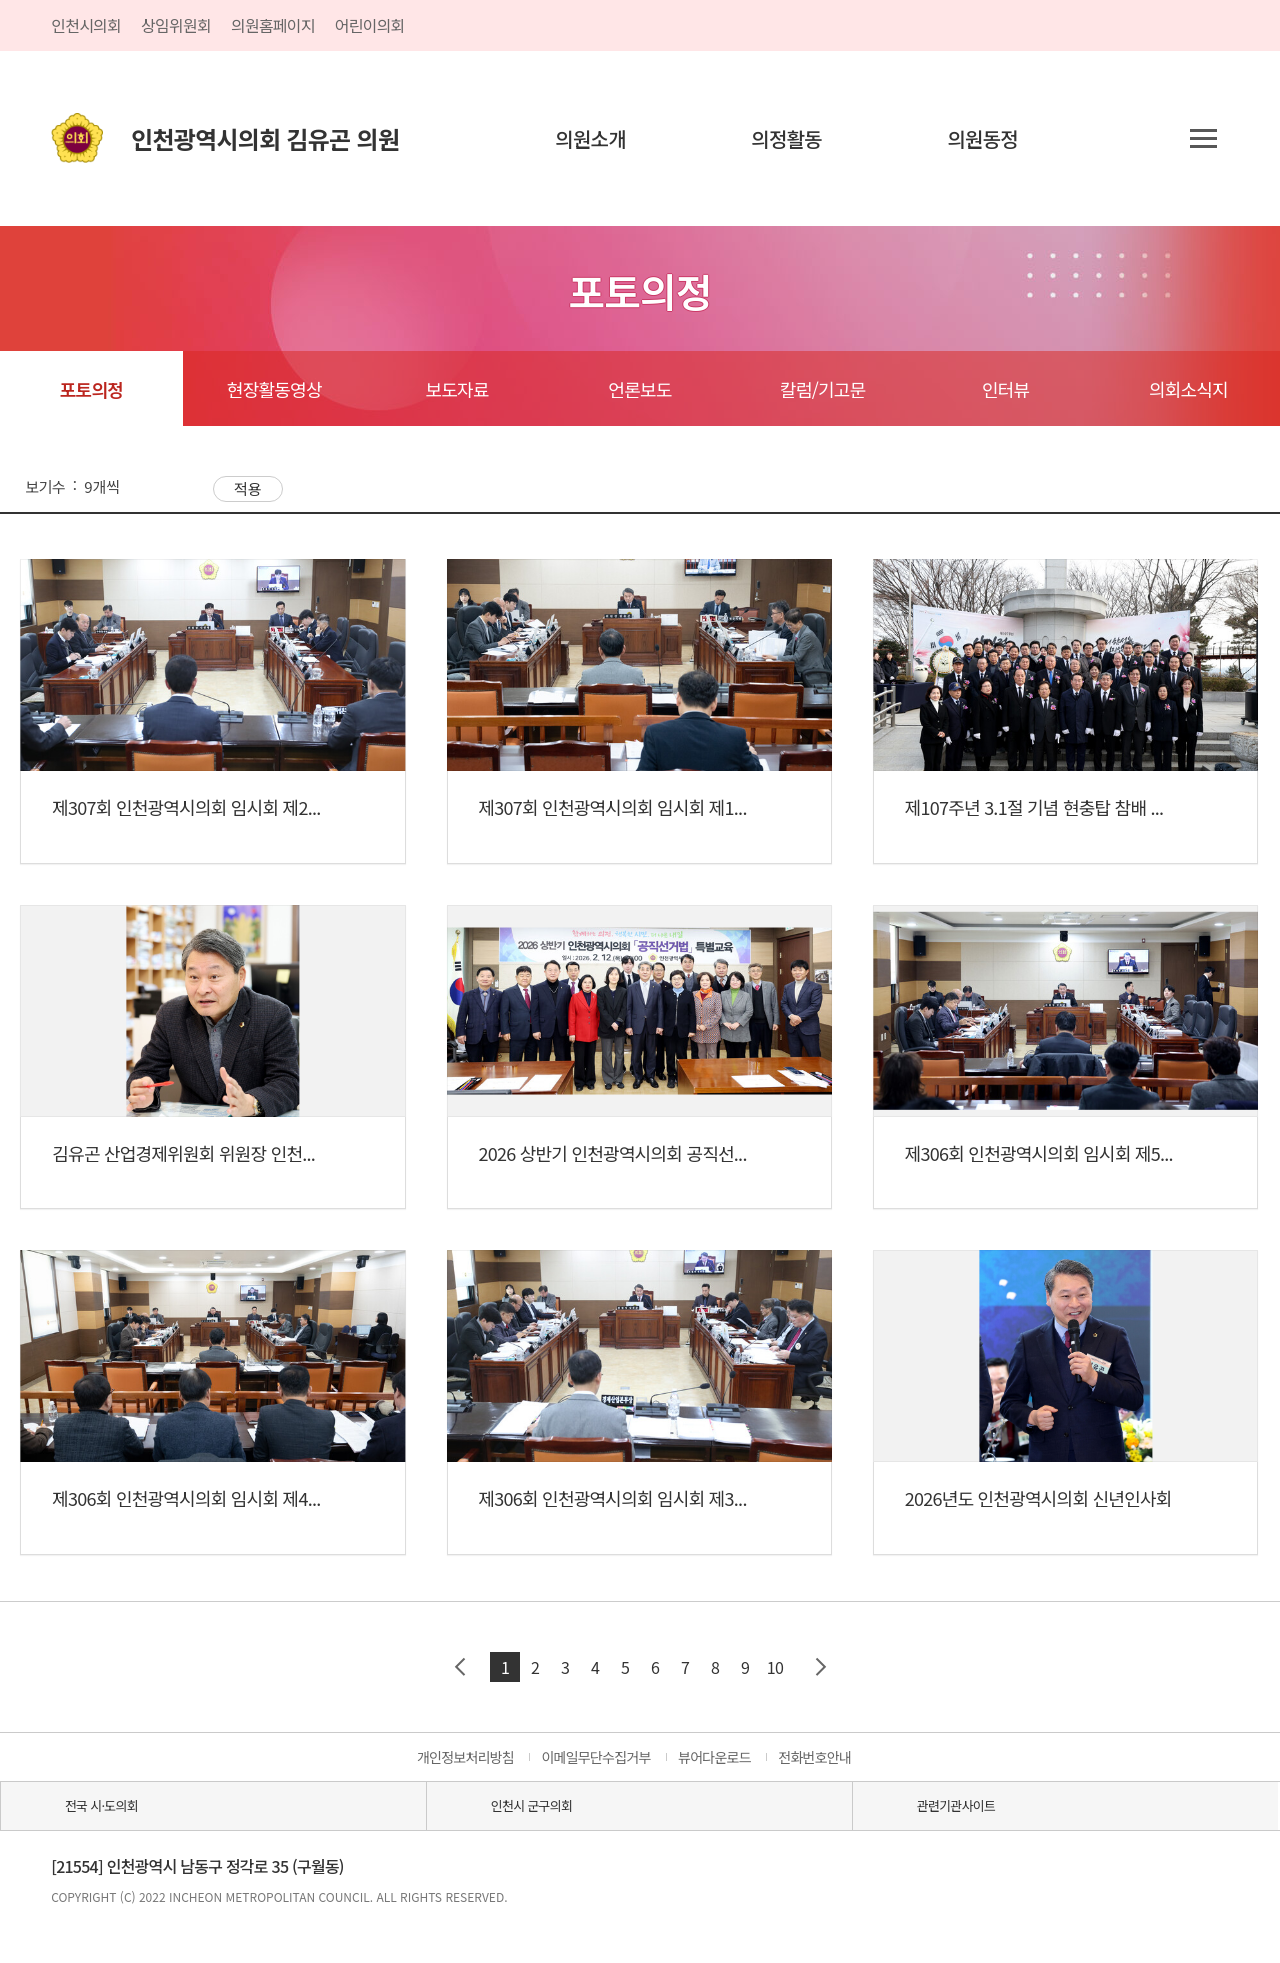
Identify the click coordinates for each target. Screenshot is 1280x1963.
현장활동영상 (274, 389)
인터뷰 (1005, 389)
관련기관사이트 (956, 1805)
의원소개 (590, 138)
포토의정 (91, 389)
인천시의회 (86, 25)
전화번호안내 (814, 1757)
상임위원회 (176, 25)
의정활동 (786, 138)
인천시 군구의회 (531, 1805)
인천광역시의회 (265, 138)
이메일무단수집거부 (595, 1757)
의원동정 (982, 138)
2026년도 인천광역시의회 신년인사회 (1038, 1498)
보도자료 (456, 389)
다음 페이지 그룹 (820, 1667)
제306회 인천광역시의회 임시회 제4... (186, 1498)
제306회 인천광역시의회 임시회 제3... (612, 1498)
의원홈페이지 (273, 25)
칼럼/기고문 (822, 389)
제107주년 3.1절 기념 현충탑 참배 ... (1034, 807)
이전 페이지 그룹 (460, 1667)
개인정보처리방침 (465, 1757)
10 (775, 1667)
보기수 (45, 486)
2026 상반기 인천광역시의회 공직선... (612, 1153)
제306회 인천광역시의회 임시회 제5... (1039, 1153)
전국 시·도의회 (101, 1805)
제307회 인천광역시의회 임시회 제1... (612, 807)
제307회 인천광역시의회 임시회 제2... (186, 807)
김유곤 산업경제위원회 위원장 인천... (183, 1153)
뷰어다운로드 (714, 1757)
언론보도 (639, 389)
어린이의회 (370, 25)
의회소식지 (1188, 389)
